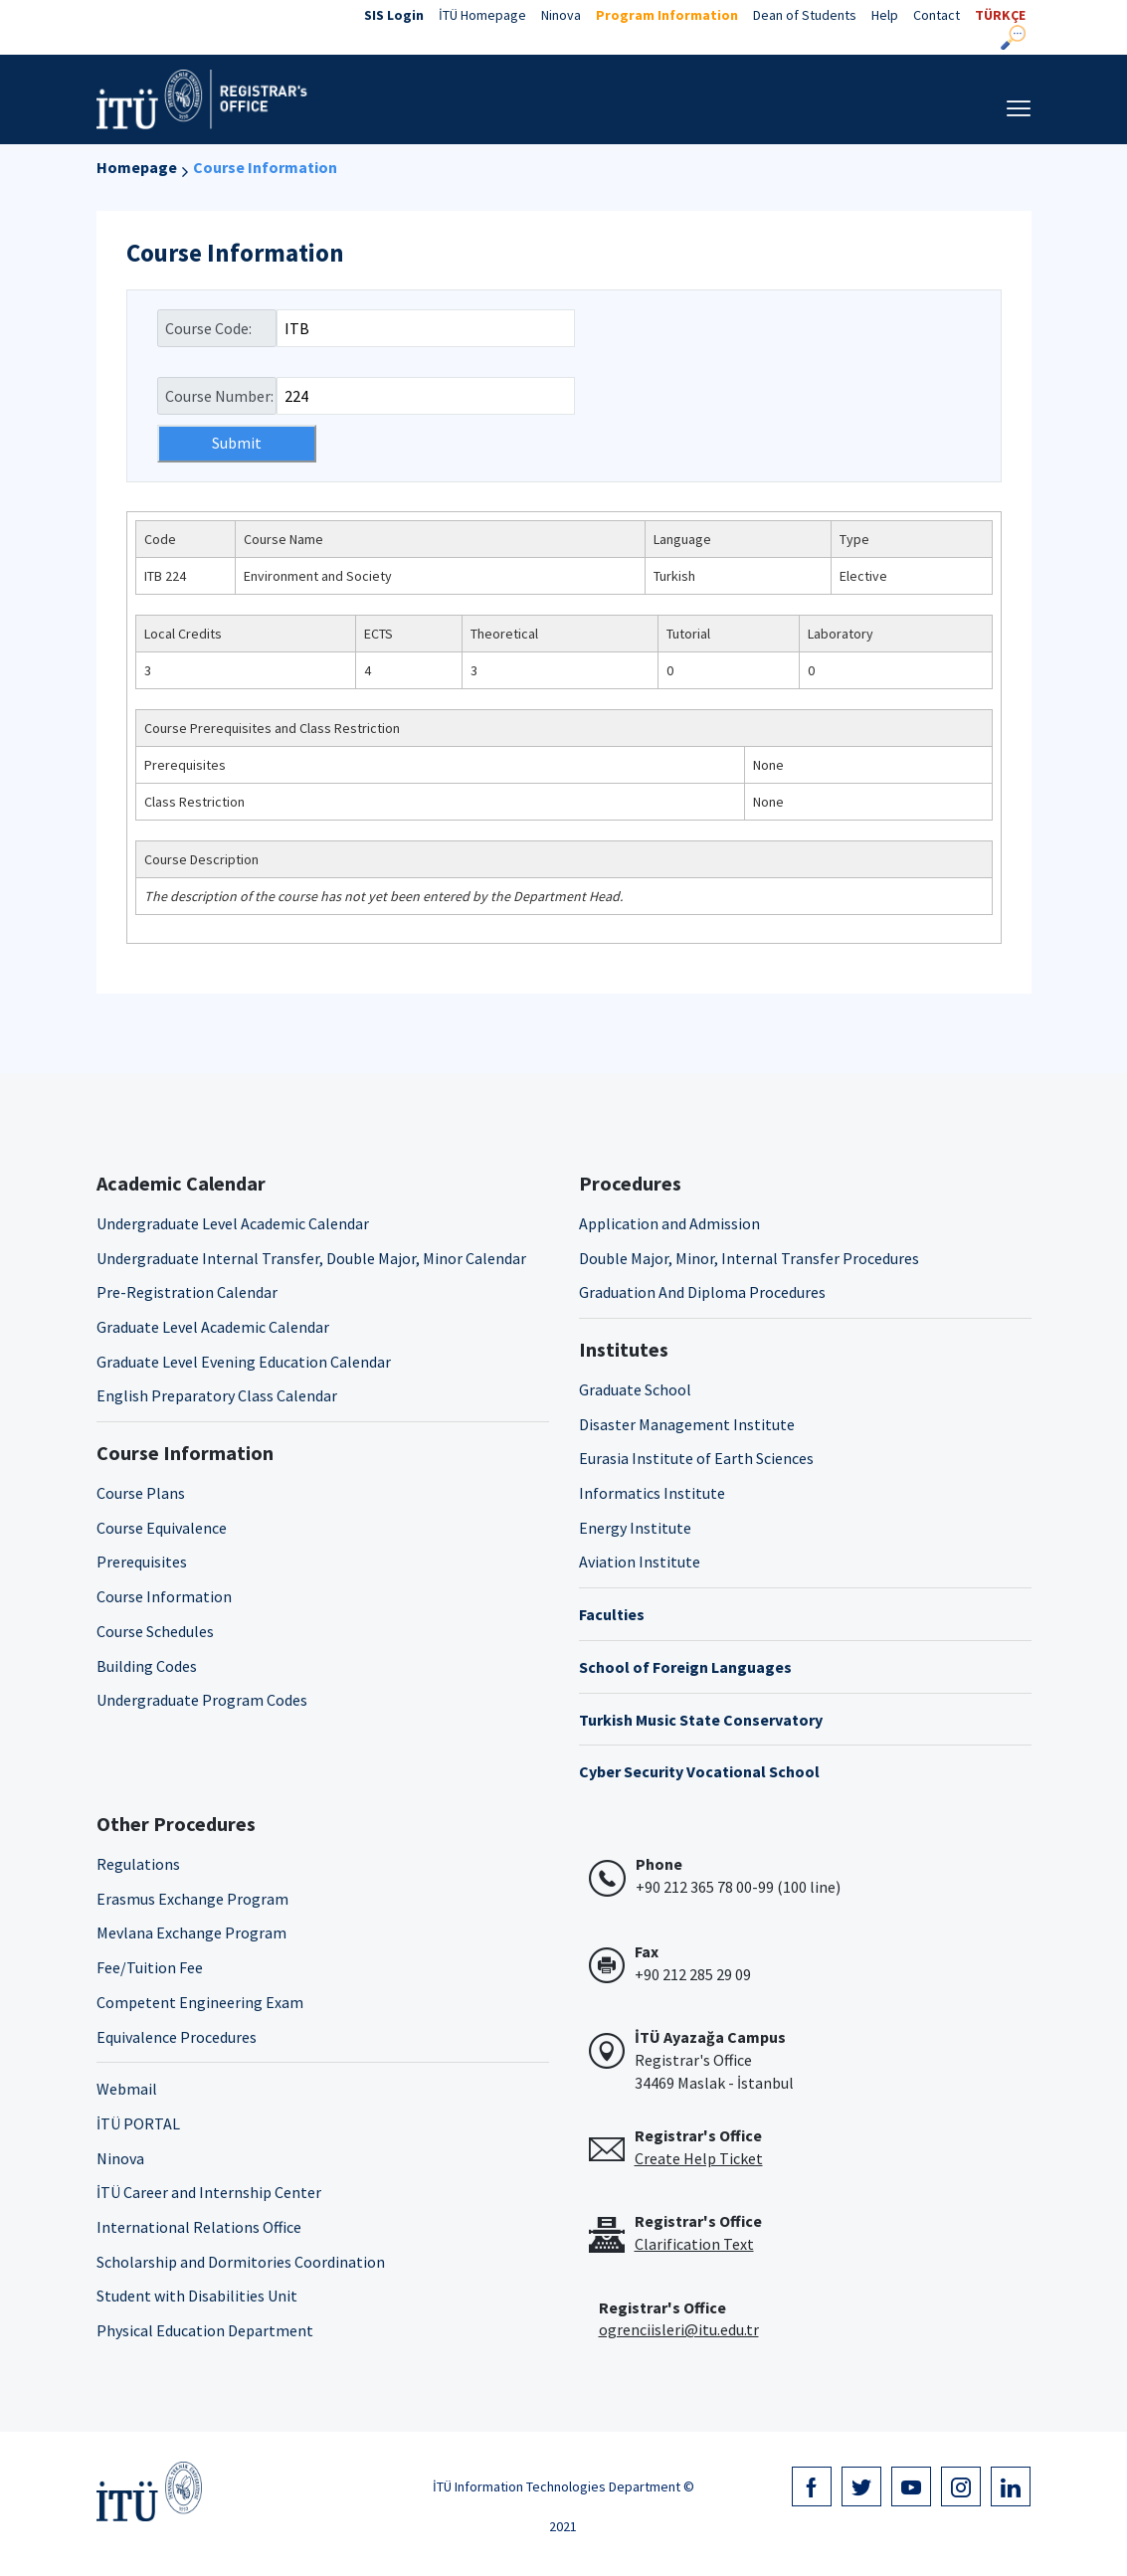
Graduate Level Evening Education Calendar (243, 1362)
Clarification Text (694, 2244)
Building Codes (146, 1666)
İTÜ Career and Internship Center (208, 2192)
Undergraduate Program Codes (201, 1700)
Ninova (561, 15)
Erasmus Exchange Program (192, 1899)
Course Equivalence (161, 1528)
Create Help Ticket (699, 2158)
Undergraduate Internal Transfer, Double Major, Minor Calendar (311, 1258)
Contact (936, 15)
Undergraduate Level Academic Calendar (232, 1223)
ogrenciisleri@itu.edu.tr (679, 2329)
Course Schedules (155, 1631)
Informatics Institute (652, 1493)
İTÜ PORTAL (138, 2123)
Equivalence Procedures (176, 2037)
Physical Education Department (204, 2330)
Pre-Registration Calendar (187, 1292)
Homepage (136, 167)
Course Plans (140, 1493)
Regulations (138, 1864)
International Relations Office (198, 2227)
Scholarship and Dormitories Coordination (240, 2262)
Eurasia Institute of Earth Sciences (696, 1458)
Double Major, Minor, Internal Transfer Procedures (749, 1258)
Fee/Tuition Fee (149, 1967)
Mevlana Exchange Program (191, 1932)
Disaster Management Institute (687, 1424)
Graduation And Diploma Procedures (702, 1292)
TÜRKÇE (1000, 15)
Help (884, 15)
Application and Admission (669, 1223)
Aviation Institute (639, 1561)
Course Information (265, 167)
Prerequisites (141, 1561)
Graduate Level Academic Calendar (212, 1327)
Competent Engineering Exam (199, 2002)
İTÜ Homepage (482, 15)
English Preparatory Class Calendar (216, 1395)
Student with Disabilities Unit (196, 2295)
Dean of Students (804, 15)
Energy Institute (635, 1528)
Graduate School (635, 1389)
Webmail (126, 2089)
